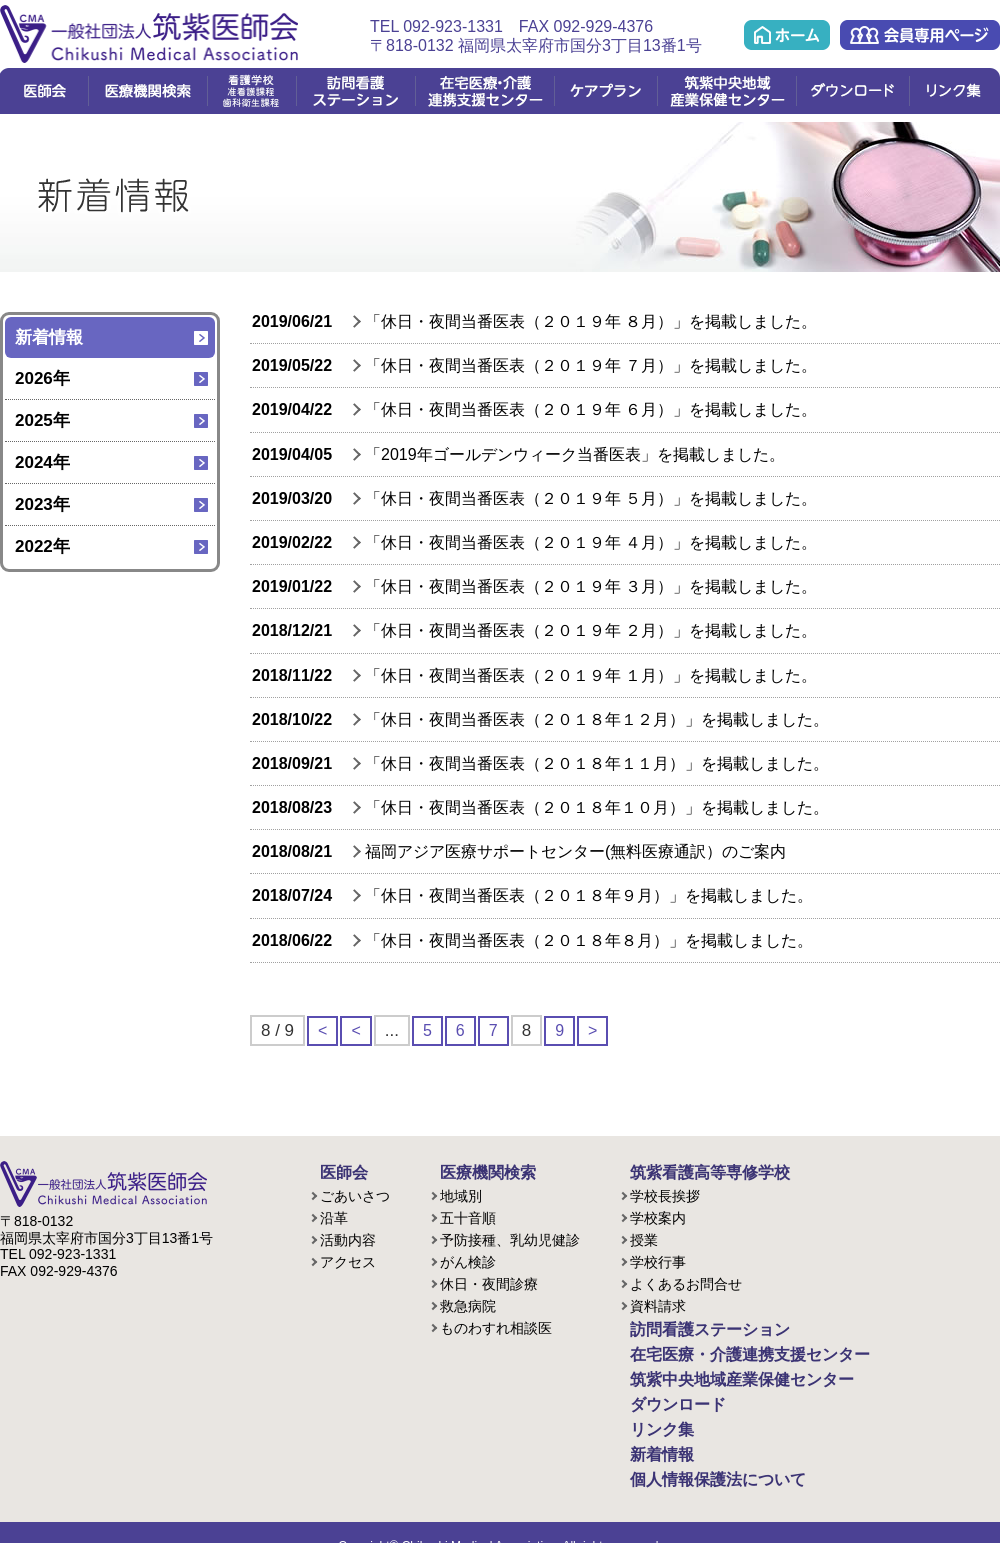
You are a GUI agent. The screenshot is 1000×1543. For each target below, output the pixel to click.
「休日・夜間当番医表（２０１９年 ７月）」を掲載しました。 (591, 365)
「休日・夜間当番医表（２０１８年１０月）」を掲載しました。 (597, 807)
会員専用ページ (920, 35)
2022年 (42, 546)
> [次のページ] (596, 1030)
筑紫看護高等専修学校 (690, 1171)
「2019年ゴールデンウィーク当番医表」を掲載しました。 (575, 454)
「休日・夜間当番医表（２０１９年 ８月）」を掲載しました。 (591, 321)
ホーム (787, 35)
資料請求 (658, 1303)
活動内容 (348, 1237)
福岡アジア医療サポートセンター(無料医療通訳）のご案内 (575, 851)
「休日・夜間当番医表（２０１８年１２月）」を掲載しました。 (597, 719)
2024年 (42, 462)
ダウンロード (852, 91)
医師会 (44, 91)
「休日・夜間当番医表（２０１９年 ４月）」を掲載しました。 (591, 542)
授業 (644, 1237)
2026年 (42, 378)
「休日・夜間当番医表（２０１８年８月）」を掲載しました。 (589, 940)
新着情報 (49, 337)
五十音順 (468, 1215)
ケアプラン (605, 91)
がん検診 (468, 1259)
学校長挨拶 (665, 1193)
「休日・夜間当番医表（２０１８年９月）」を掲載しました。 (589, 895)
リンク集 (954, 91)
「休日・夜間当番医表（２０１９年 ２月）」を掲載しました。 (591, 630)
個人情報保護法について (697, 1457)
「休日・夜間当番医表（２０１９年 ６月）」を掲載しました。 (591, 409)
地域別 (461, 1193)
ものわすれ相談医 (496, 1325)
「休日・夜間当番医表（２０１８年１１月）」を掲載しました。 (597, 763)
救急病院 (468, 1303)
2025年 (42, 420)
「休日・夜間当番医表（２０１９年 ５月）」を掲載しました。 (591, 498)
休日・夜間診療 (489, 1281)
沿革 (334, 1215)
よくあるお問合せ (686, 1281)
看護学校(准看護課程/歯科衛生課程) (251, 91)
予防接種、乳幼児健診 (510, 1237)
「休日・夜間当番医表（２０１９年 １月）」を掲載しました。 (591, 675)
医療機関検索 (147, 91)
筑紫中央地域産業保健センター (726, 91)
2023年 (42, 504)
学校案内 (658, 1215)
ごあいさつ (355, 1193)
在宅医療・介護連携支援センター (484, 91)
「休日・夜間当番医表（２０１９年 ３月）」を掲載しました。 (591, 586)
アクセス (348, 1259)
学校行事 (658, 1259)
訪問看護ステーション (355, 91)
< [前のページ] (357, 1030)
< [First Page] (323, 1030)
